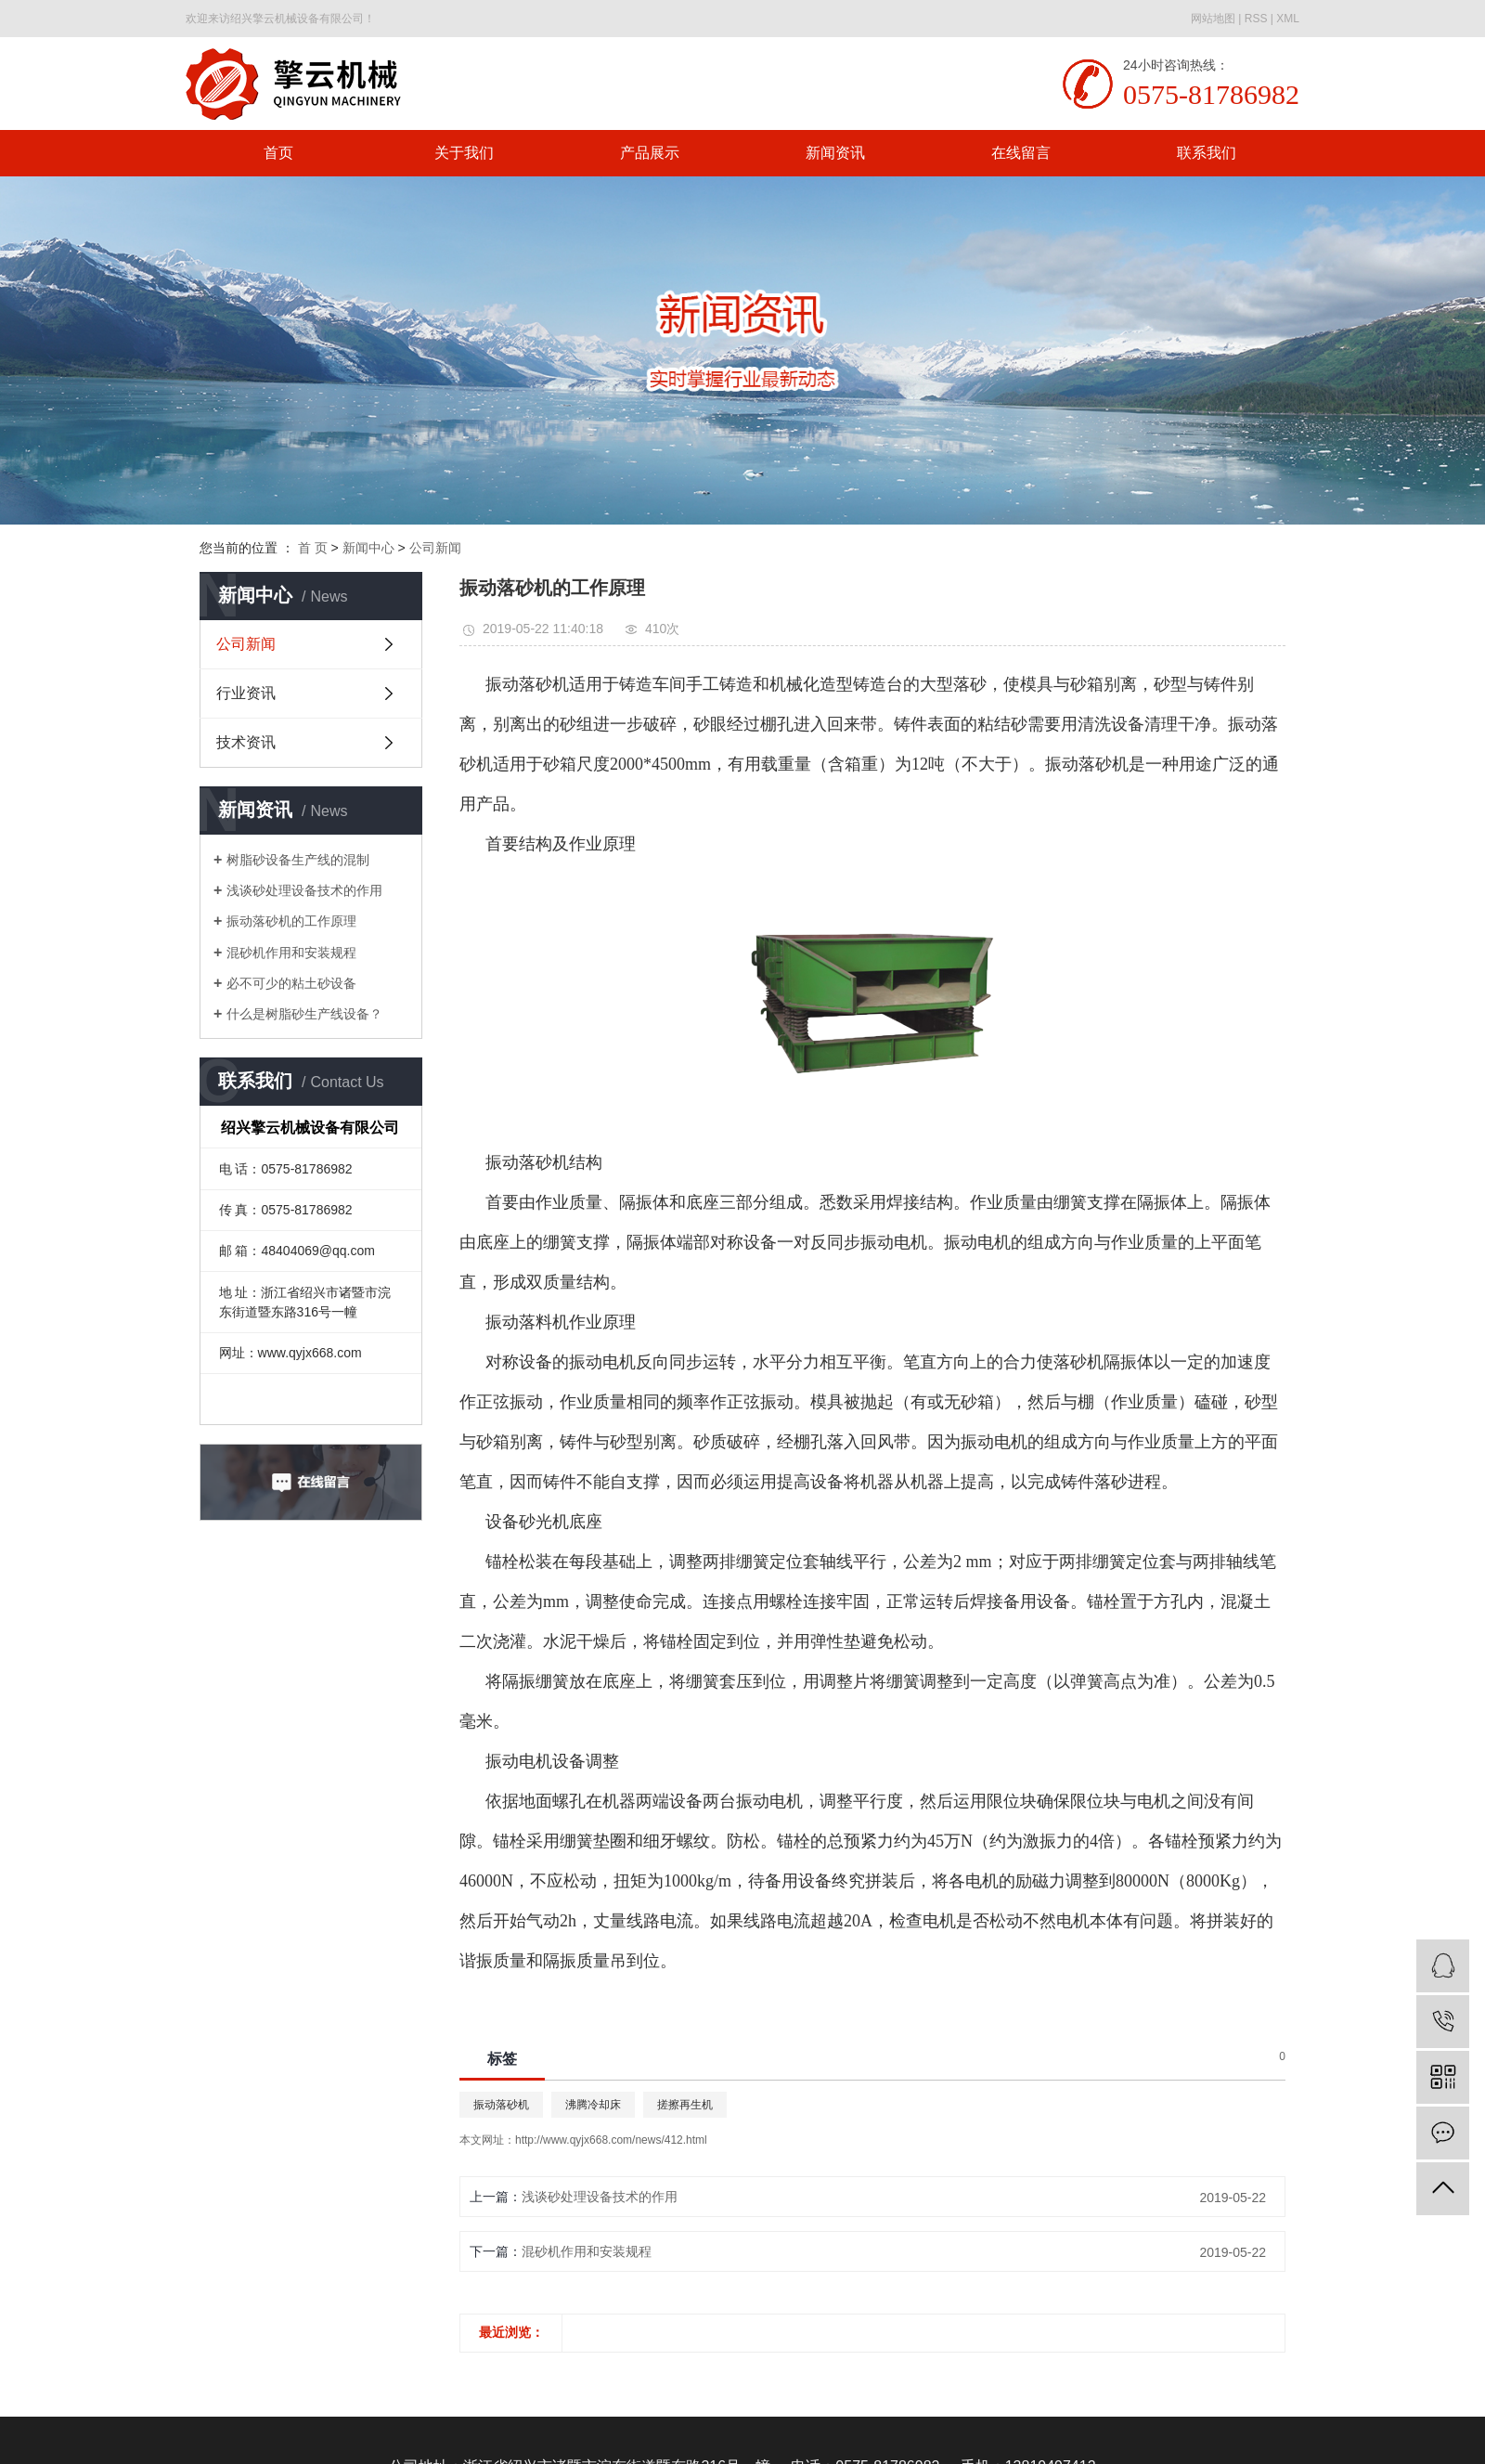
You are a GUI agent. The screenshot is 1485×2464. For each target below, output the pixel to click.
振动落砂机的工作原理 (291, 921)
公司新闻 (435, 547)
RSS (1256, 18)
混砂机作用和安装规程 (291, 952)
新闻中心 (368, 547)
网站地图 (1213, 18)
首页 (278, 153)
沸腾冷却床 (593, 2104)
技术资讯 (246, 742)
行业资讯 (246, 693)
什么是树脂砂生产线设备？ (304, 1013)
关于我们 (464, 153)
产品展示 (649, 153)
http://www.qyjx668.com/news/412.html (611, 2139)
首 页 (313, 547)
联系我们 (1206, 153)
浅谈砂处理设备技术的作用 (304, 890)
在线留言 (1021, 153)
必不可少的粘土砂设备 (291, 983)
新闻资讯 (835, 153)
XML (1287, 18)
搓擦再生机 (685, 2104)
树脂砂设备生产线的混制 (297, 859)
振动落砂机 (501, 2104)
